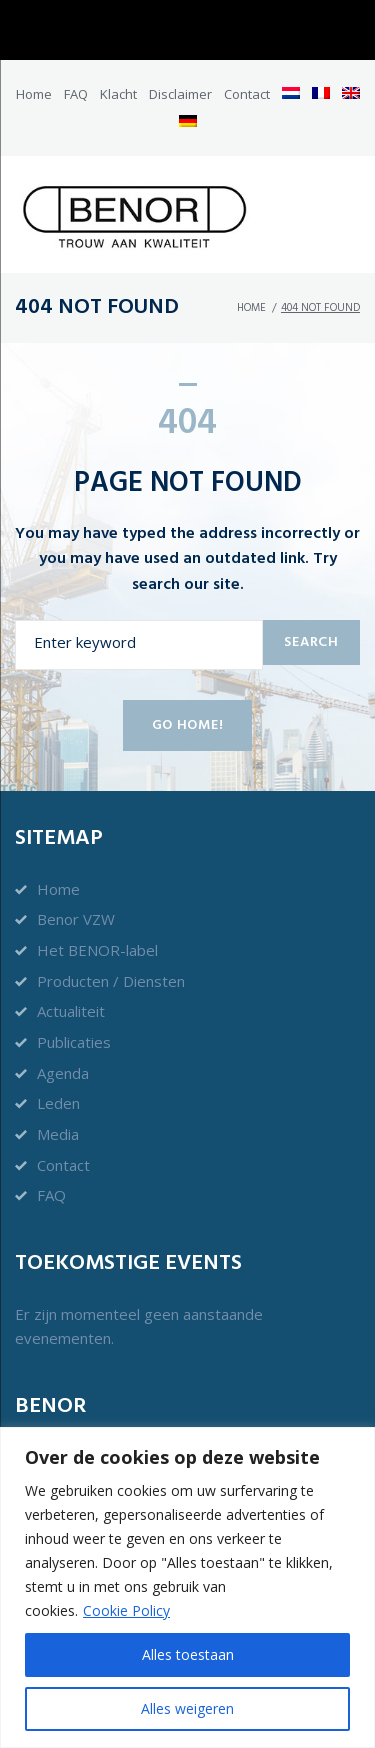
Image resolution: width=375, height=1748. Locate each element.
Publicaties (74, 1042)
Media (58, 1134)
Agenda (63, 1073)
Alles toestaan (188, 1654)
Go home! (188, 725)
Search (311, 642)
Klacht (118, 94)
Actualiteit (71, 1011)
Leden (58, 1103)
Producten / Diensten (111, 981)
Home (34, 94)
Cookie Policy (126, 1610)
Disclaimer (180, 94)
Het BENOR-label (97, 950)
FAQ (76, 94)
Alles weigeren (187, 1708)
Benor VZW (76, 919)
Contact (247, 94)
